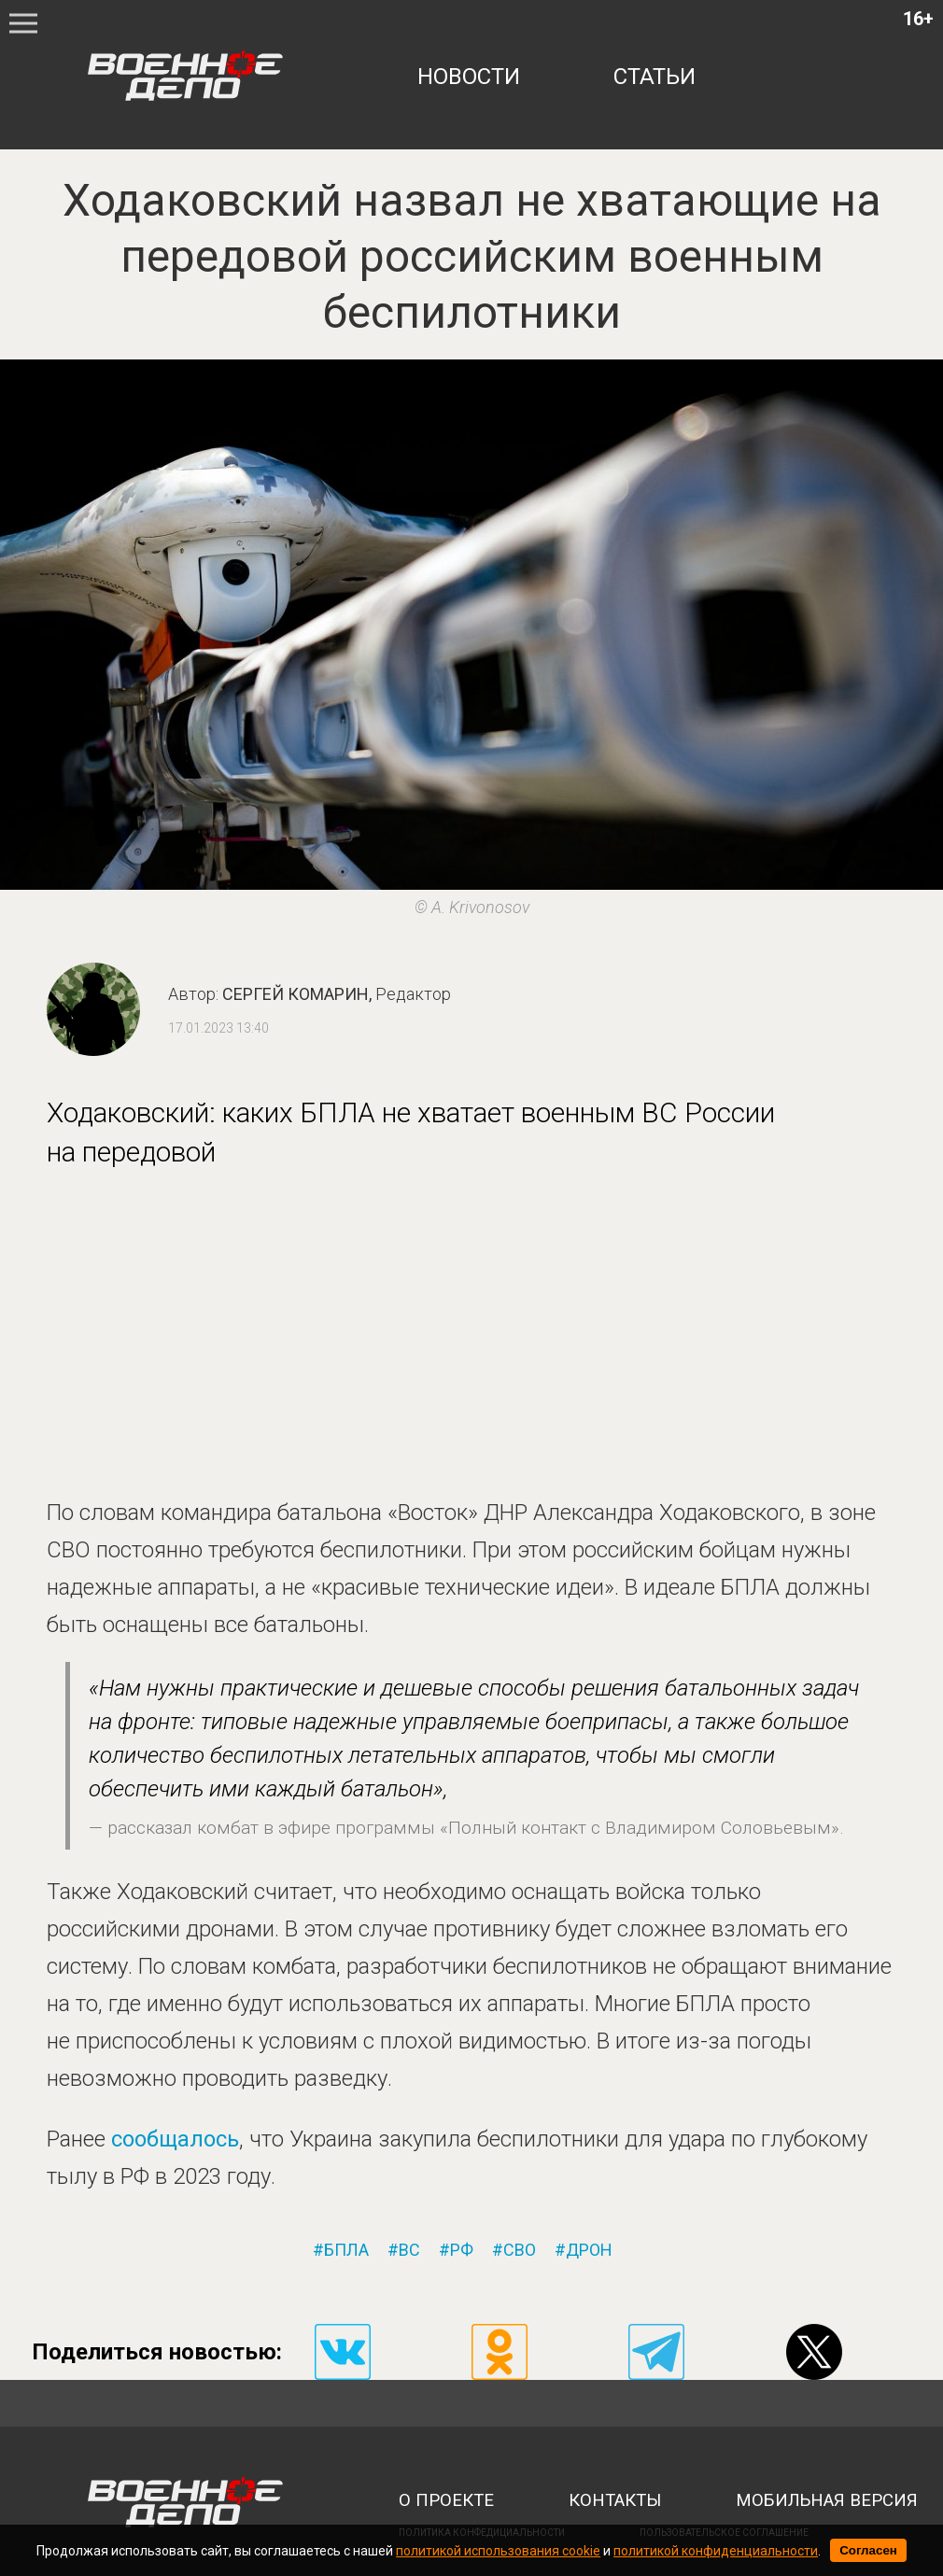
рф (461, 2250)
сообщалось (175, 2139)
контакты (615, 2500)
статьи (654, 76)
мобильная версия (827, 2500)
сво (519, 2250)
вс (409, 2250)
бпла (346, 2250)
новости (468, 76)
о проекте (446, 2500)
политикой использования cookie (498, 2550)
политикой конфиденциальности (715, 2550)
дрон (589, 2250)
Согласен (868, 2550)
